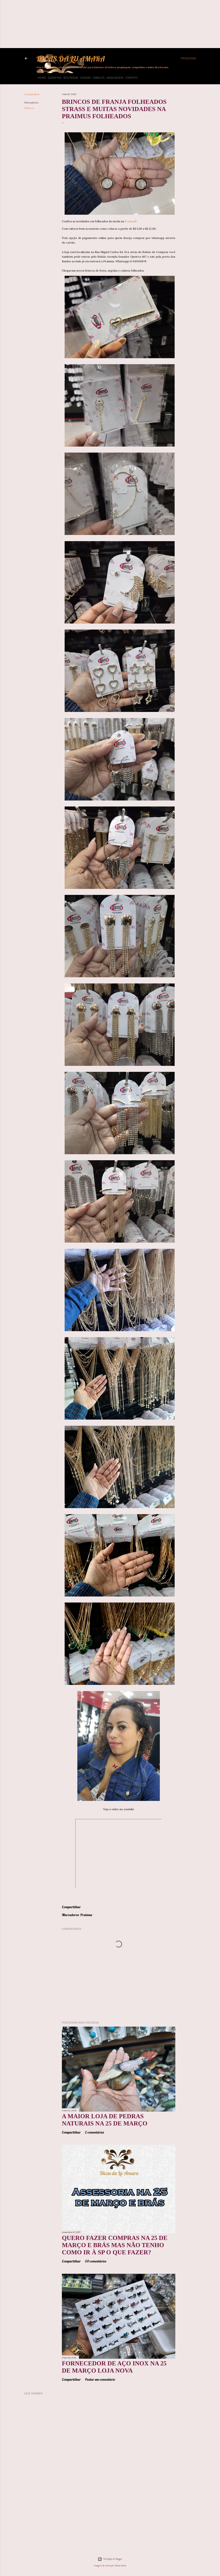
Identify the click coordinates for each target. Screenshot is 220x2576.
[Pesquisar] (188, 58)
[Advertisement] (110, 24)
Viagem (84, 77)
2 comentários (94, 2132)
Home (40, 77)
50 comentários (95, 2261)
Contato (130, 77)
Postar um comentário (100, 2379)
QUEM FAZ (53, 77)
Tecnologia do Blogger (110, 2559)
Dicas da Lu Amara (70, 58)
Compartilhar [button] (32, 94)
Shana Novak (120, 2565)
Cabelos (97, 77)
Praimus (29, 108)
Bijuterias (69, 77)
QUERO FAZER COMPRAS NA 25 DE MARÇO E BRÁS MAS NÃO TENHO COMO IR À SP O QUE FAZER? (114, 2245)
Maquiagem (113, 77)
